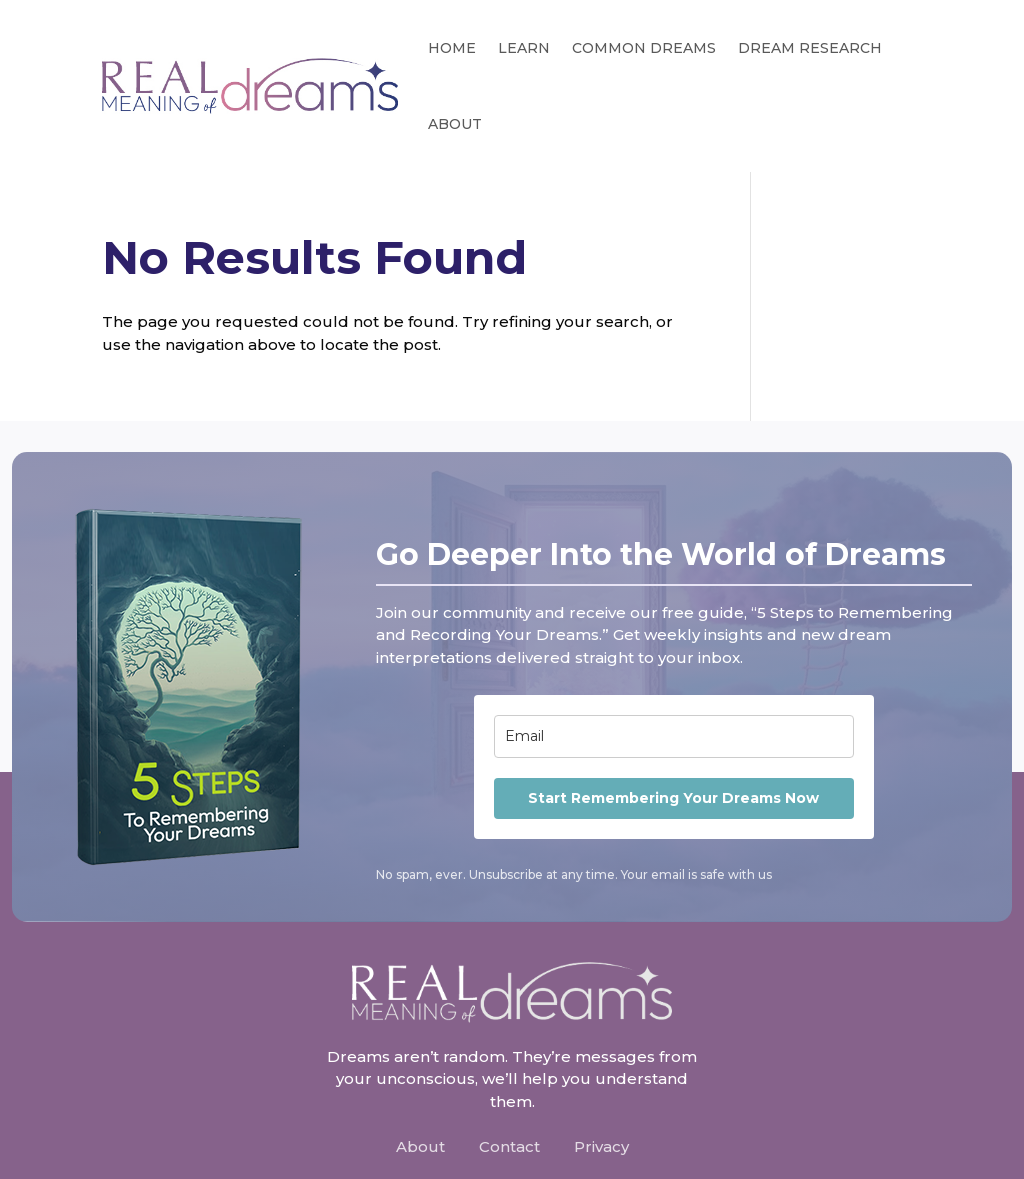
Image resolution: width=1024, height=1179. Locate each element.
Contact (509, 1146)
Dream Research (810, 48)
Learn (524, 48)
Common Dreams (644, 48)
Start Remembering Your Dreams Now (673, 798)
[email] (674, 736)
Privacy (601, 1146)
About (455, 124)
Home (452, 48)
